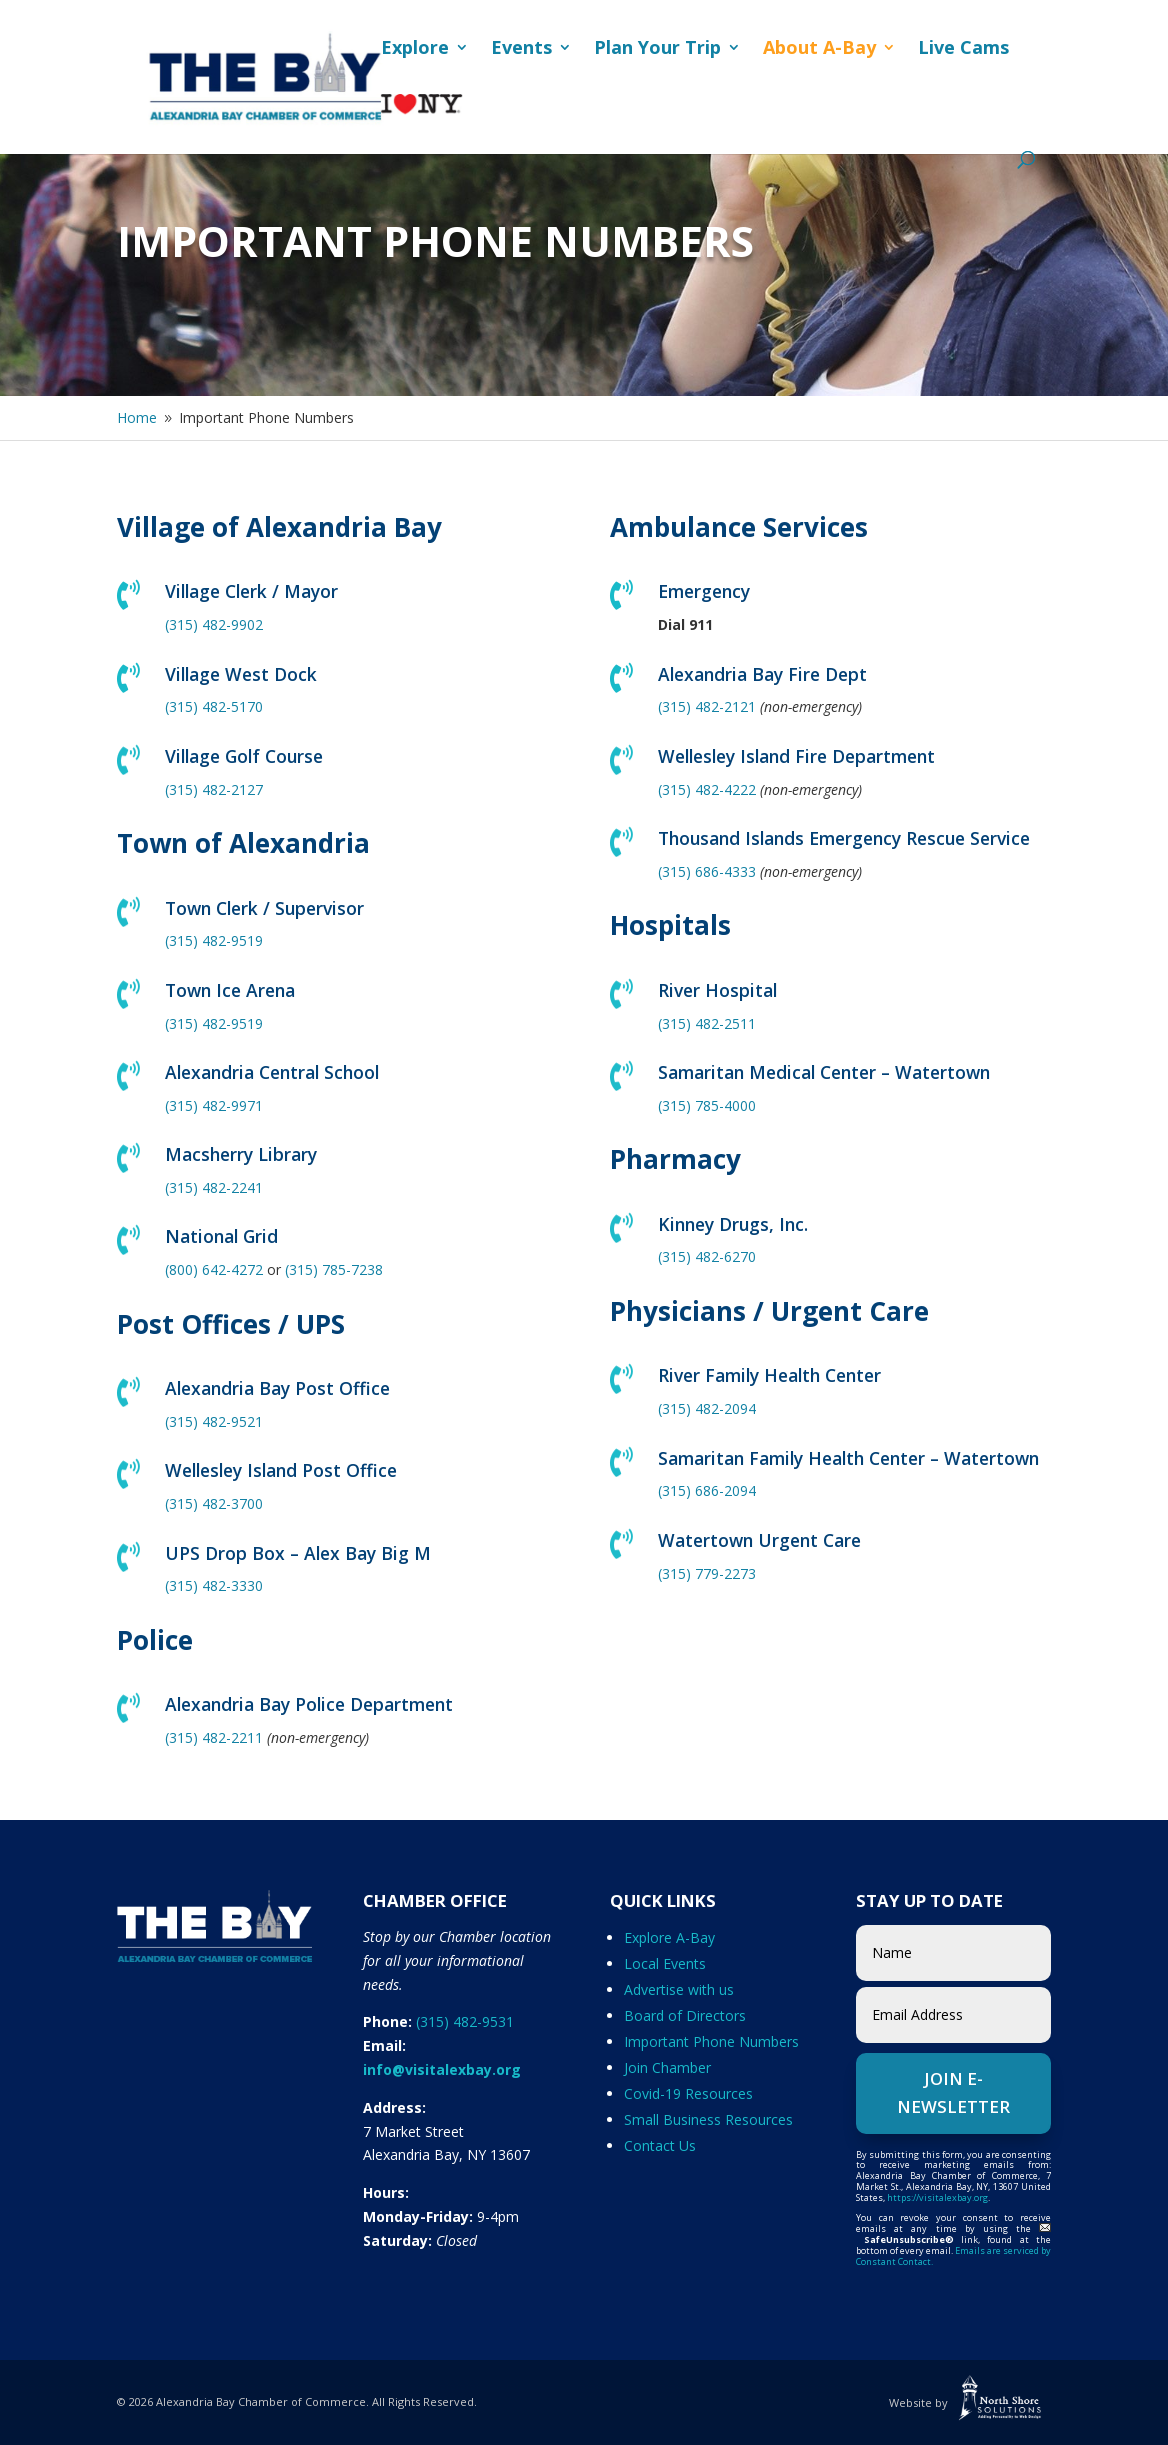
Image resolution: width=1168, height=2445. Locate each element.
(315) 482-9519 (214, 940)
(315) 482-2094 (707, 1408)
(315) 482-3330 (214, 1585)
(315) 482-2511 (707, 1023)
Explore (415, 49)
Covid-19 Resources (688, 2093)
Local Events (665, 1963)
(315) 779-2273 (707, 1573)
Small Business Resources (708, 2119)
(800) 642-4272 (214, 1269)
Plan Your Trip (657, 49)
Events (521, 49)
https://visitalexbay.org (937, 2197)
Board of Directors (685, 2015)
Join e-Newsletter (953, 2093)
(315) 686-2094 (707, 1490)
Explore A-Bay (669, 1937)
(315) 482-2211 (214, 1737)
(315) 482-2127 (214, 789)
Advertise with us (679, 1989)
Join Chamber (667, 2067)
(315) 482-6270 (707, 1256)
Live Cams (963, 49)
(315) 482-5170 (214, 706)
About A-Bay (819, 49)
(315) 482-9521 (214, 1421)
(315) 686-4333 (707, 871)
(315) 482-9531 (465, 2021)
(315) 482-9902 (214, 624)
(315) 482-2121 (707, 706)
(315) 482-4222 (707, 789)
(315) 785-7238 (334, 1269)
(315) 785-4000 (707, 1105)
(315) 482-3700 (214, 1503)
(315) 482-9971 (214, 1105)
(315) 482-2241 (214, 1187)
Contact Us (660, 2145)
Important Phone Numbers (711, 2041)
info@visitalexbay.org (442, 2069)
